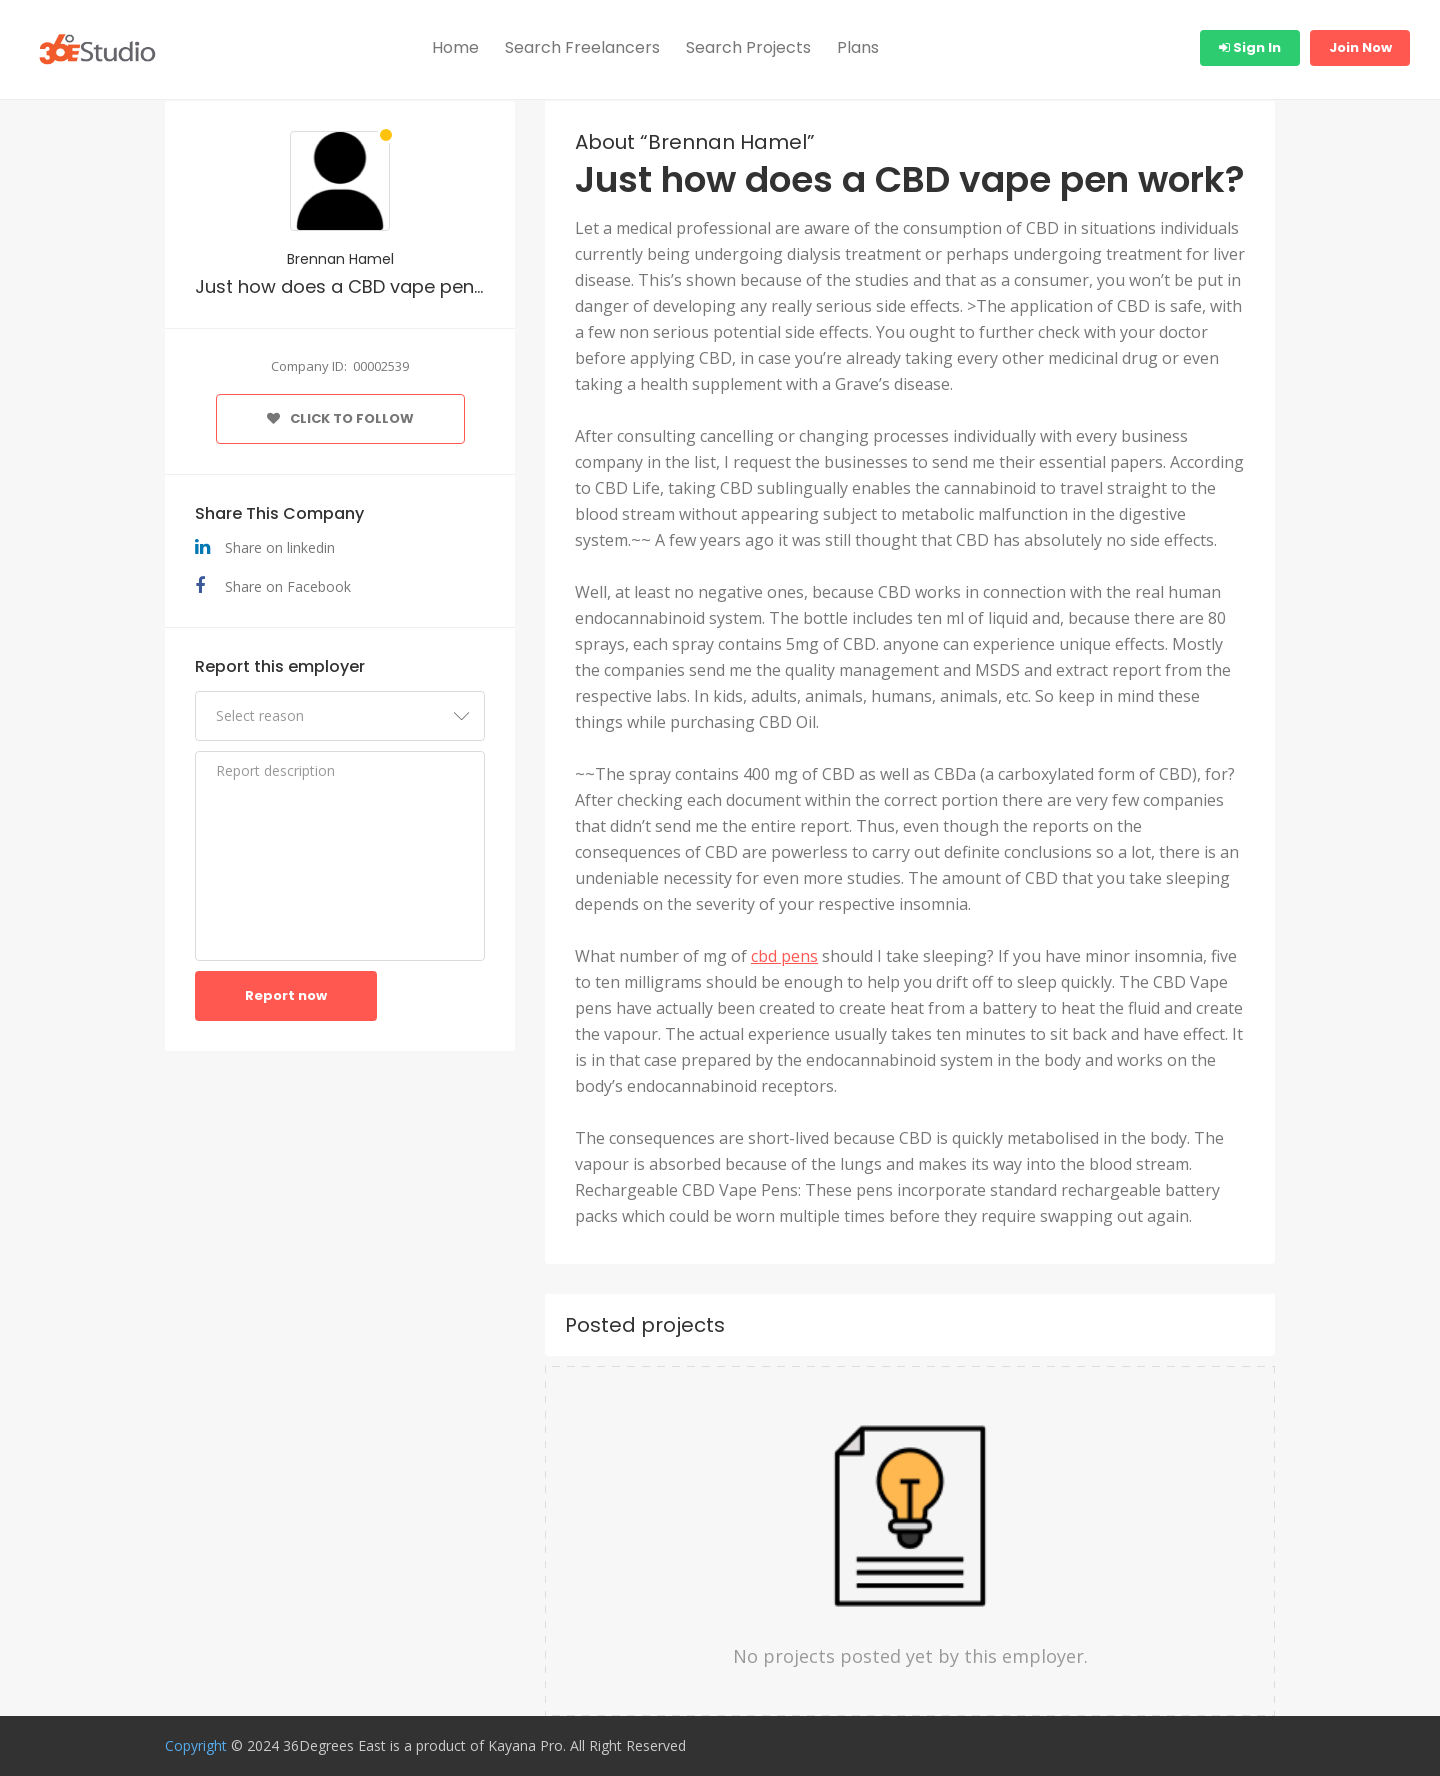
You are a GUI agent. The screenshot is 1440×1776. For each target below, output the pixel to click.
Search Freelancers (582, 47)
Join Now (1360, 47)
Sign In (1250, 47)
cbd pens (784, 956)
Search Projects (748, 47)
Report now (286, 995)
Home (455, 47)
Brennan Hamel (340, 259)
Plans (858, 47)
